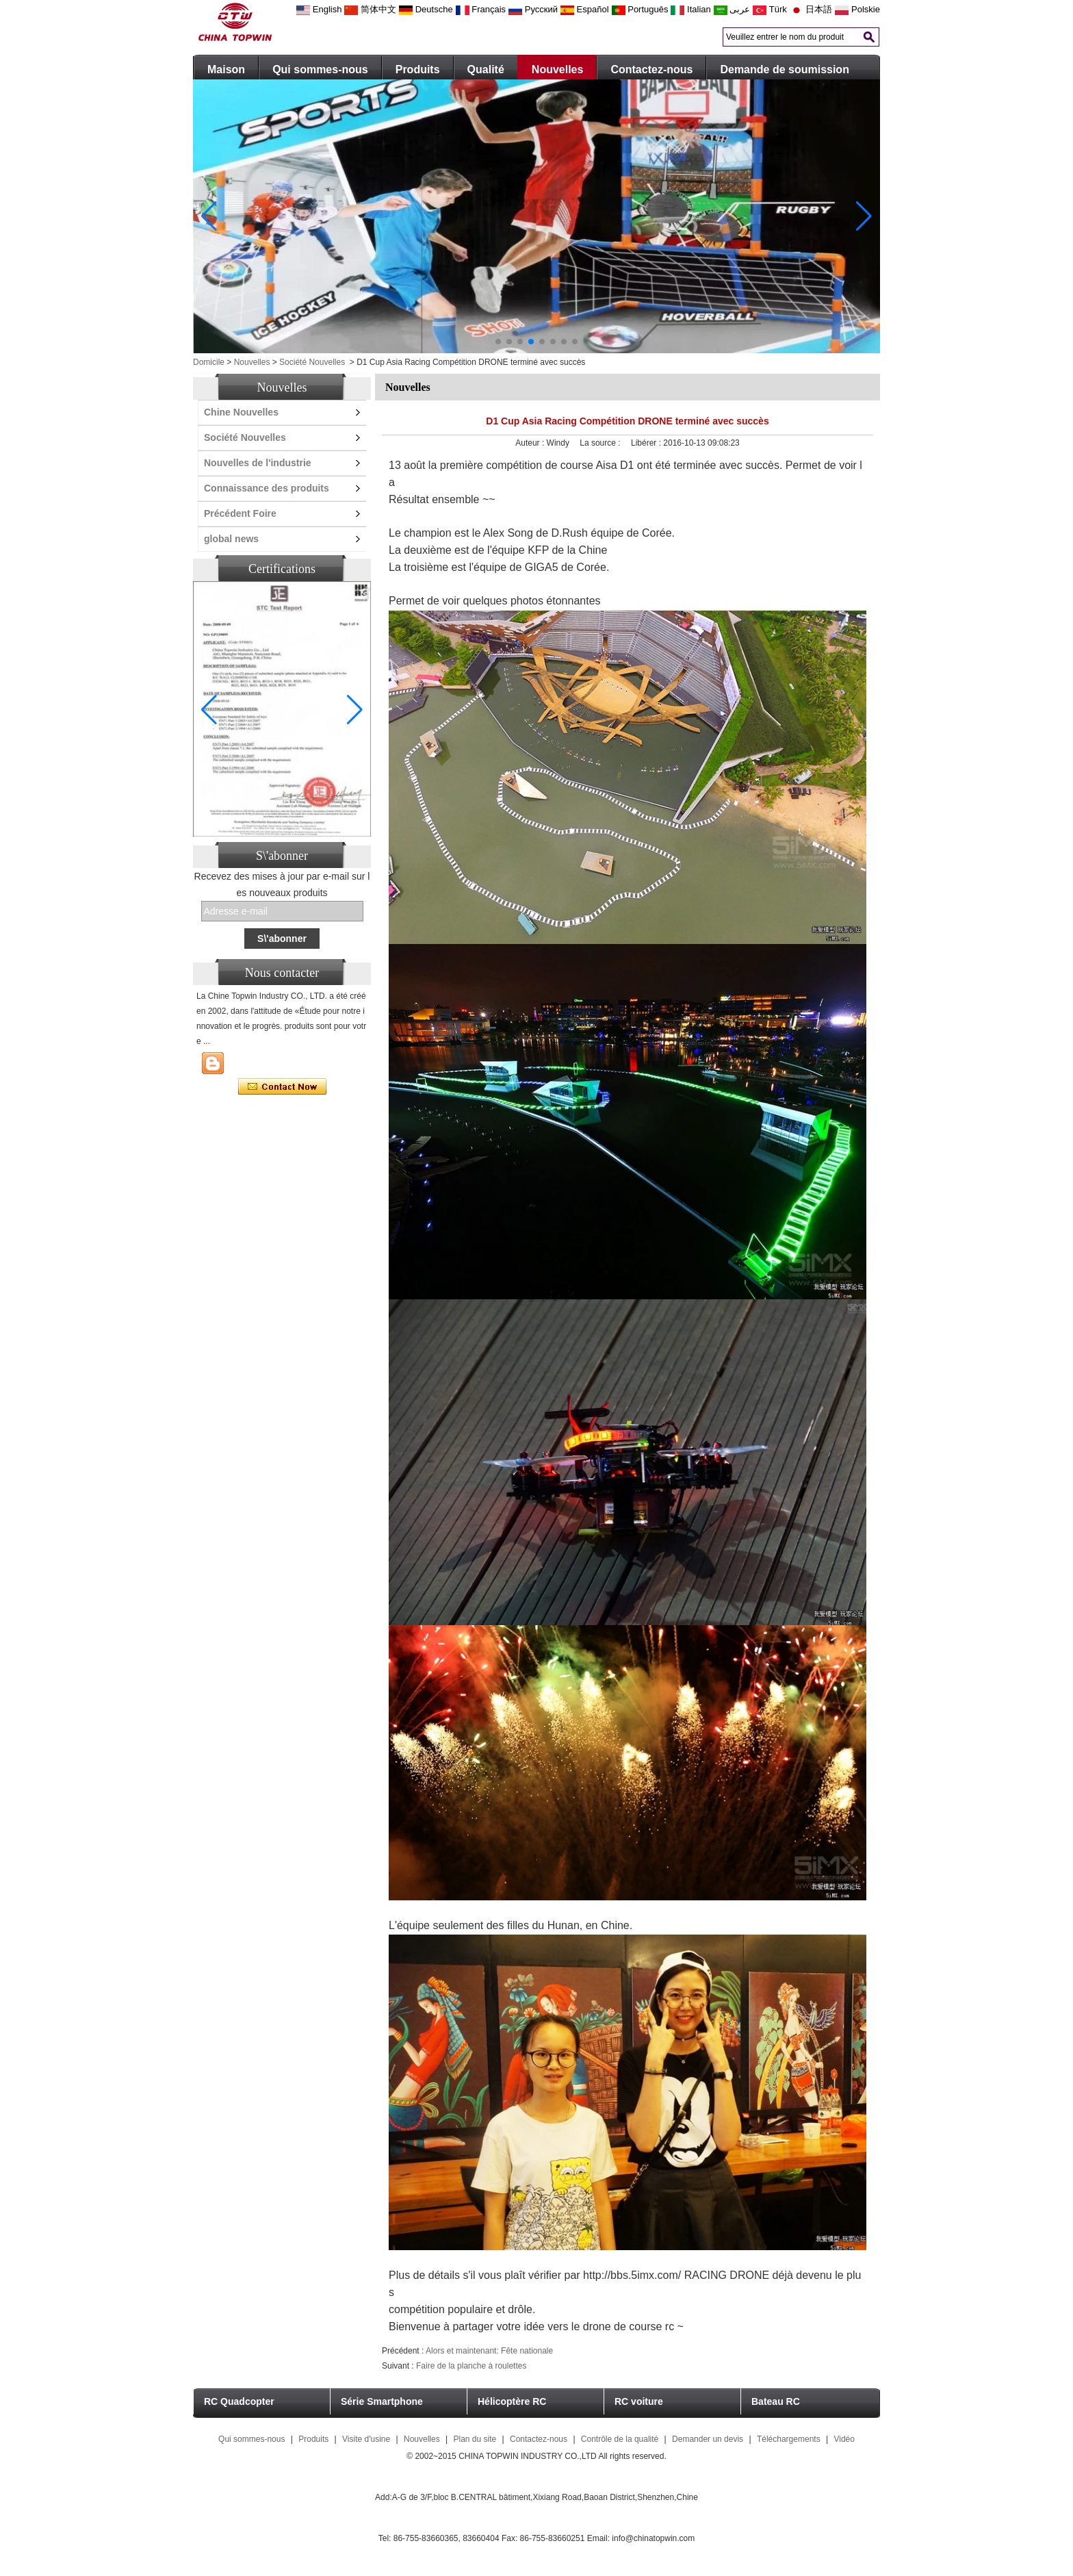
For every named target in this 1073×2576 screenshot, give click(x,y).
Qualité (485, 69)
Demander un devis (707, 2439)
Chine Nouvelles (241, 412)
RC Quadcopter (239, 2401)
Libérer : (647, 443)
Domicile (208, 362)
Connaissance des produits (266, 488)
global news (231, 538)
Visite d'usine (366, 2439)
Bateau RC (775, 2401)
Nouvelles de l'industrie (257, 462)
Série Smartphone (382, 2401)
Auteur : (530, 443)
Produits (418, 69)
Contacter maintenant (282, 1087)
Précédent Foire (240, 513)
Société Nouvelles (312, 362)
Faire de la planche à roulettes (471, 2366)
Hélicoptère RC (512, 2401)
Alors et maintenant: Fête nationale (489, 2351)
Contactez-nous (651, 69)
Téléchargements (788, 2439)
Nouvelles (558, 69)
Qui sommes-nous (320, 69)
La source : (601, 443)
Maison (226, 69)
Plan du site (474, 2439)
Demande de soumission (784, 69)
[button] (498, 341)
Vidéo (843, 2439)
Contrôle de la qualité (619, 2439)
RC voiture (639, 2401)
